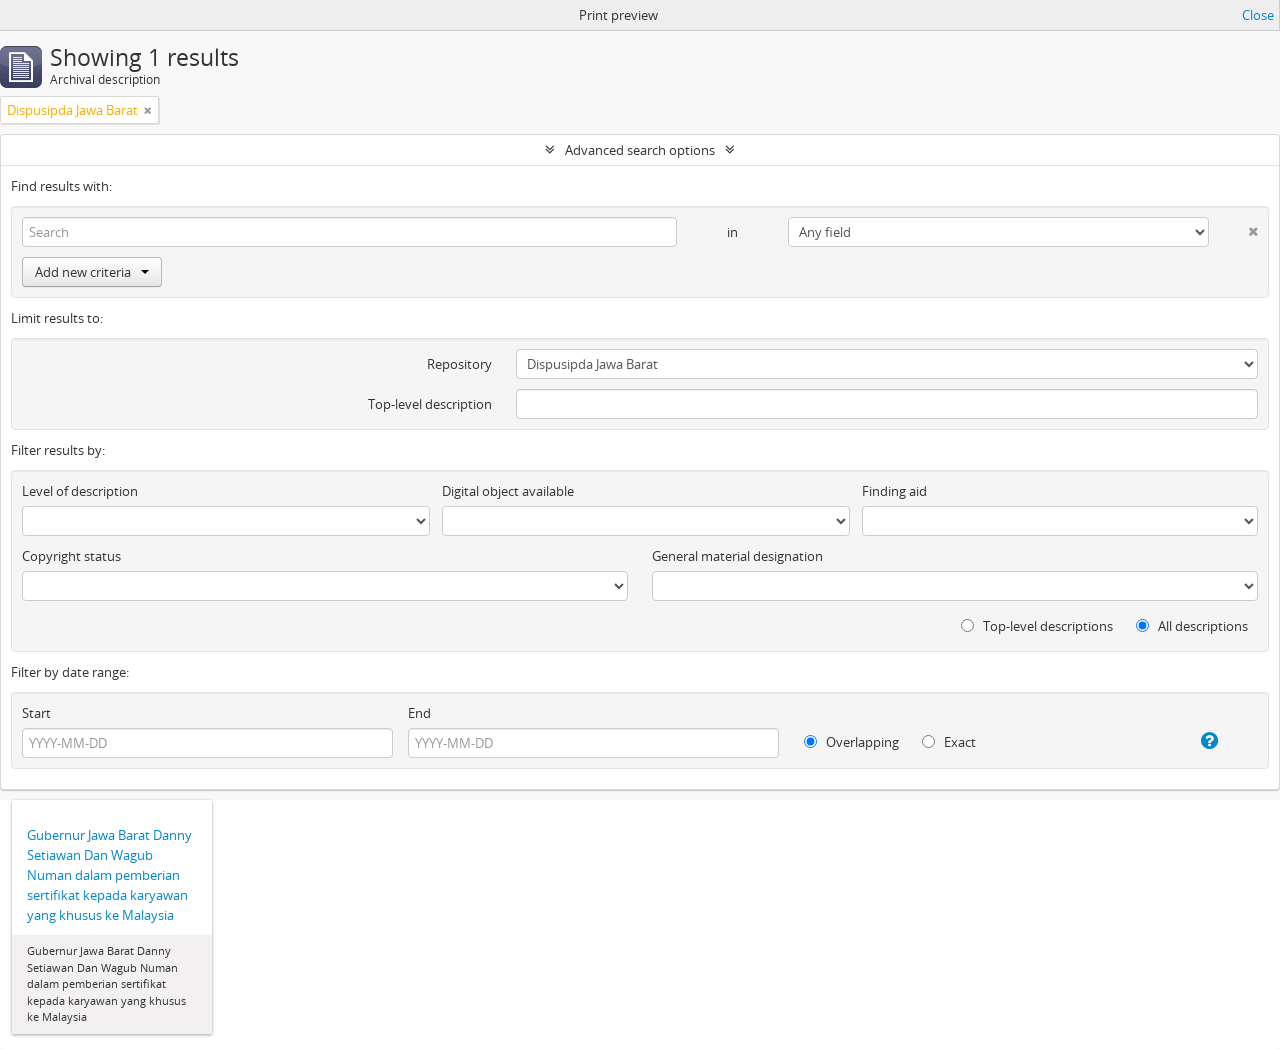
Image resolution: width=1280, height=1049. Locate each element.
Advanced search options (640, 150)
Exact (949, 742)
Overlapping (851, 742)
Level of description (80, 491)
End (419, 713)
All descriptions (1192, 626)
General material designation (737, 556)
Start (36, 713)
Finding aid (894, 491)
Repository (459, 364)
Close (1258, 15)
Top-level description (430, 404)
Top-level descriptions (1037, 626)
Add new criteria (92, 272)
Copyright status (71, 556)
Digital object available (508, 491)
